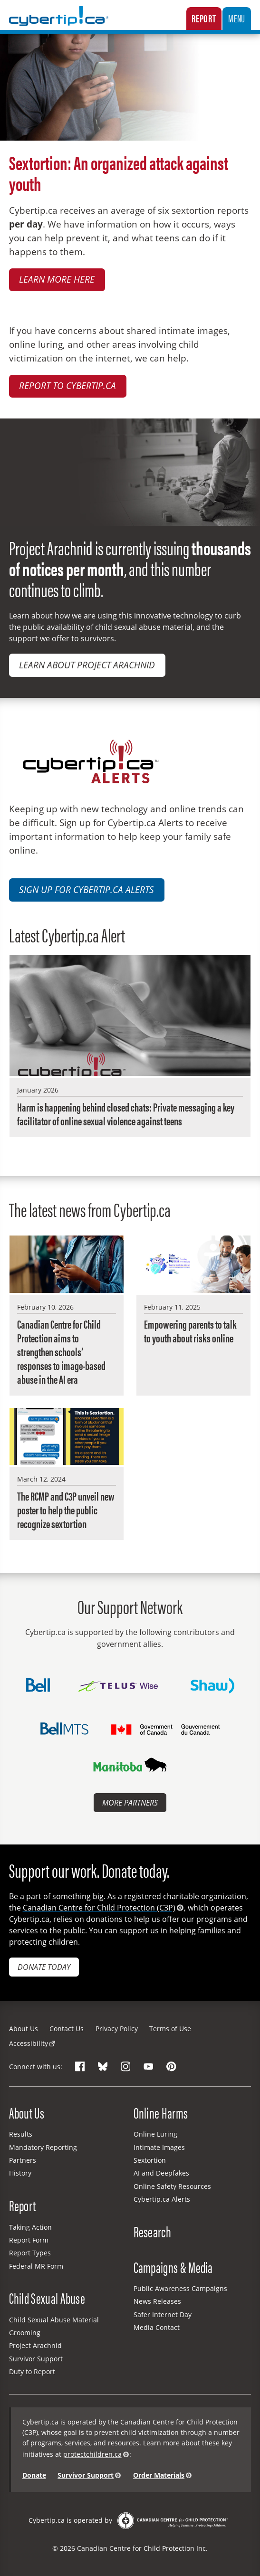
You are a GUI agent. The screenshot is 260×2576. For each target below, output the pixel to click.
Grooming (24, 2332)
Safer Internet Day (163, 2314)
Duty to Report (32, 2371)
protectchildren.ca (92, 2454)
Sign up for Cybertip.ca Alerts (86, 889)
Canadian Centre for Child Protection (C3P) (99, 1907)
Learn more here (57, 279)
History (20, 2172)
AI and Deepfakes (161, 2172)
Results (20, 2134)
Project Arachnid (35, 2345)
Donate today (44, 1967)
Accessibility (28, 2043)
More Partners (130, 1802)
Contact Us (66, 2028)
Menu (236, 17)
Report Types (30, 2252)
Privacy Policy (117, 2028)
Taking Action (30, 2227)
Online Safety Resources (172, 2186)
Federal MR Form (36, 2266)
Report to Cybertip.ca (67, 385)
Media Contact (157, 2327)
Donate (34, 2475)
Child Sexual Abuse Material (54, 2319)
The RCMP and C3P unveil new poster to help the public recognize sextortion (66, 1509)
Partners (22, 2160)
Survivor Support (36, 2358)
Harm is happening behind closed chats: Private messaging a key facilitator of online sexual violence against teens (125, 1114)
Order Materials (158, 2475)
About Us (23, 2028)
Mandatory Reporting (43, 2147)
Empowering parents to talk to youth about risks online (190, 1331)
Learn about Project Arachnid (87, 664)
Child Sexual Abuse (47, 2298)
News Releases (157, 2301)
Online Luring (155, 2134)
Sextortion (150, 2160)
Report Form (28, 2239)
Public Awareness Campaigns (180, 2288)
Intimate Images (159, 2147)
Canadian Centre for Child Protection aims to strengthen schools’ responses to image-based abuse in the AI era (61, 1351)
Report (204, 17)
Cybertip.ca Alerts (162, 2199)
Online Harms (161, 2112)
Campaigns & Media (173, 2267)
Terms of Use (170, 2028)
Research (152, 2231)
